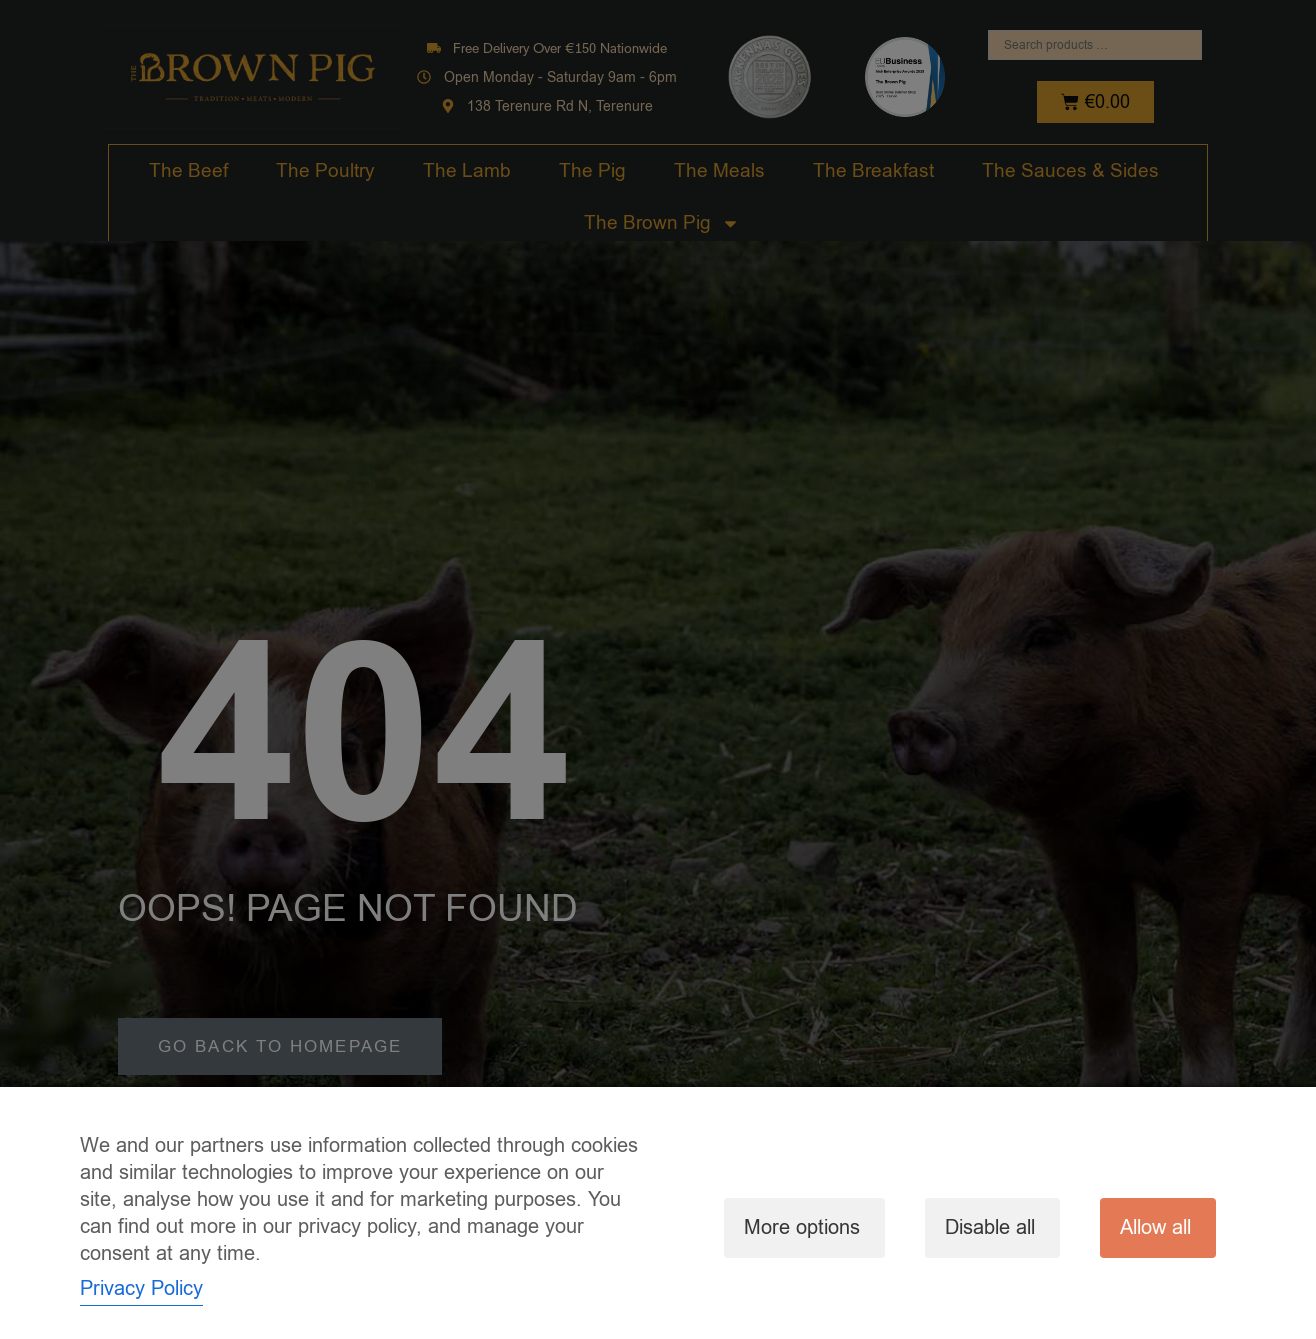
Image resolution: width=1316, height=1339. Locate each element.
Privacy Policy (141, 1288)
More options (802, 1227)
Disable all (990, 1227)
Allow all (1155, 1227)
